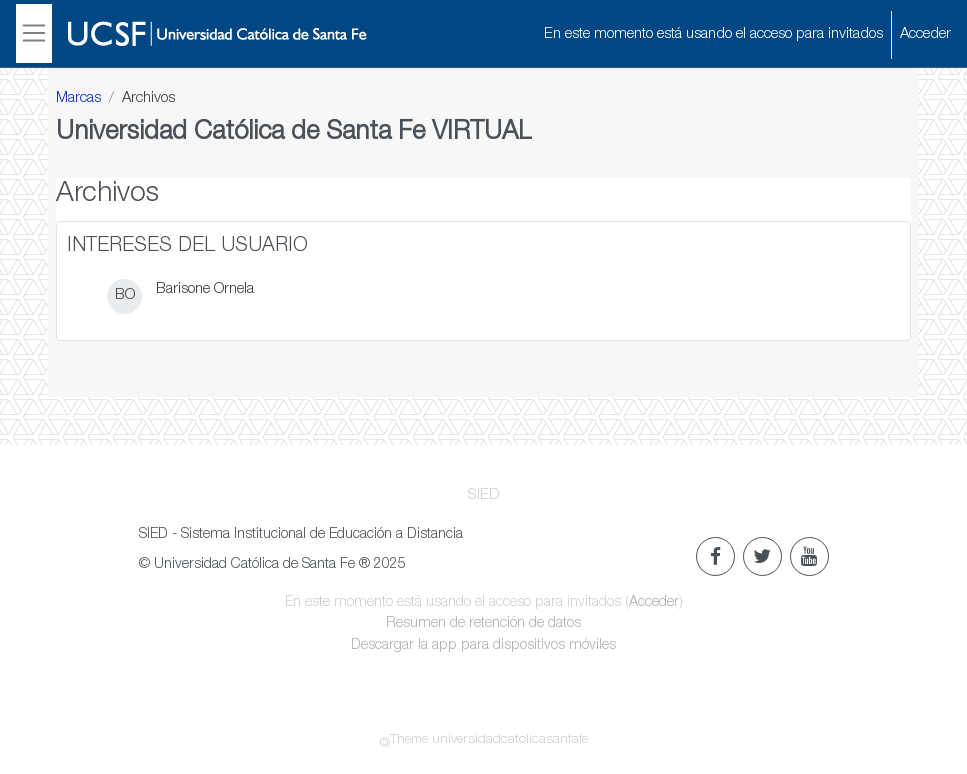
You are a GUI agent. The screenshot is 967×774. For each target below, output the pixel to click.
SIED (484, 495)
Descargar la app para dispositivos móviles (483, 646)
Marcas (78, 98)
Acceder (925, 34)
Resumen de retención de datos (483, 624)
